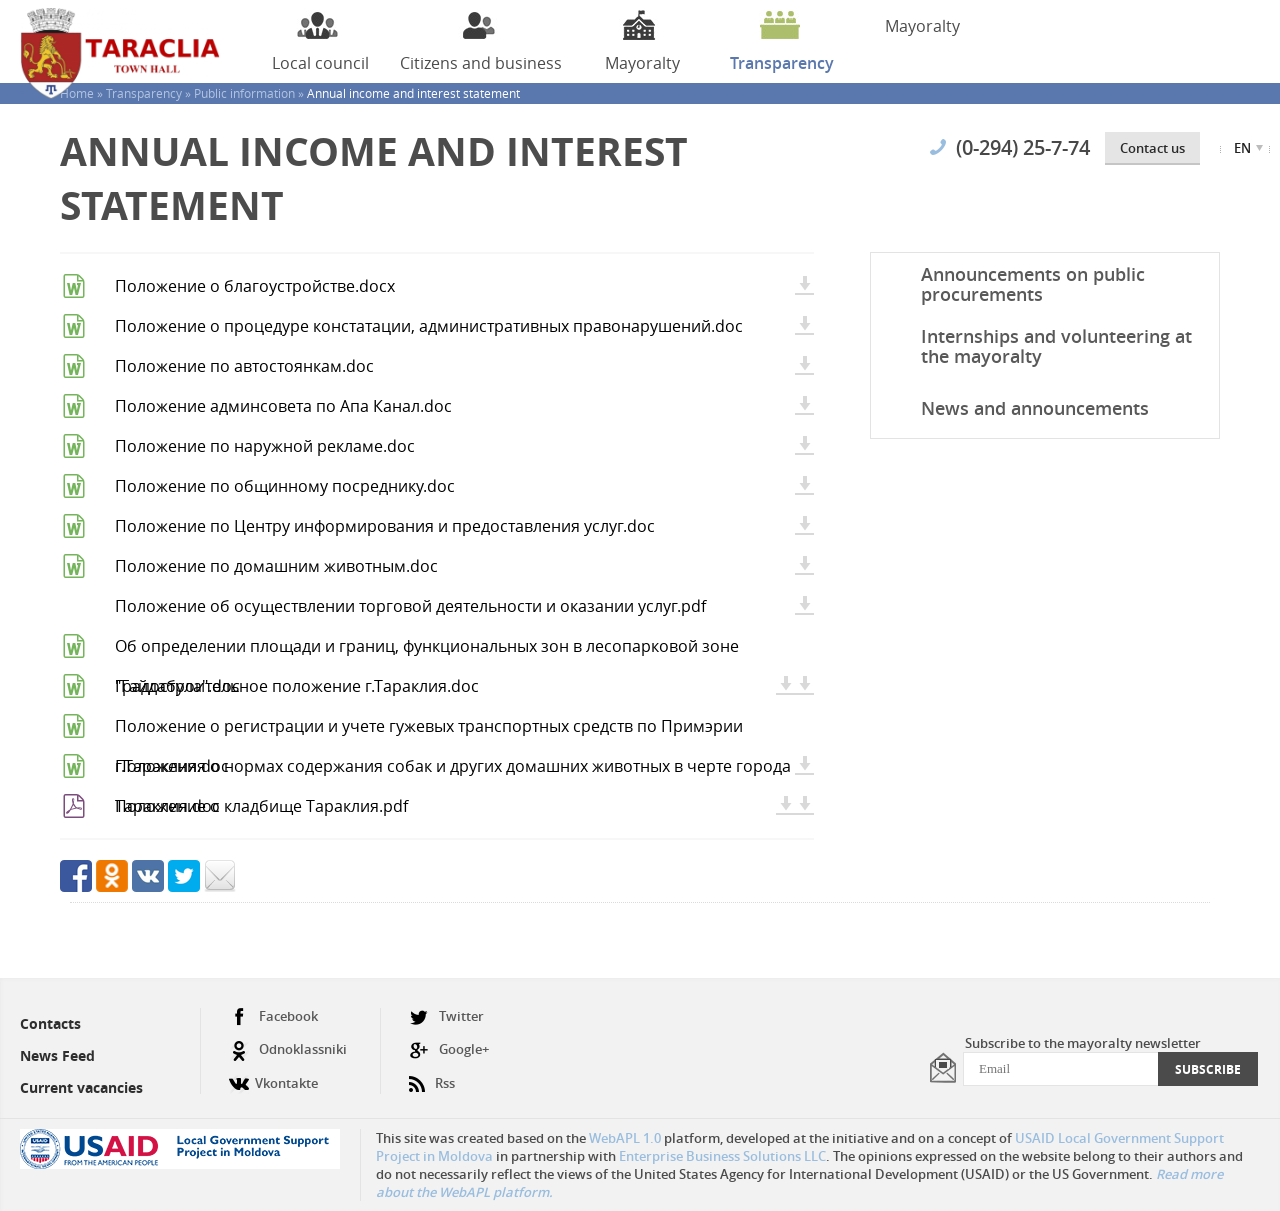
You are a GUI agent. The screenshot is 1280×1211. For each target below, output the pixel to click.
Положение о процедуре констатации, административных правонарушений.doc (429, 326)
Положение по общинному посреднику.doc (285, 486)
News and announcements (1035, 408)
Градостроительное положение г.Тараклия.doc (297, 686)
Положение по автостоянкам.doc (244, 366)
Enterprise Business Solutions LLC (722, 1156)
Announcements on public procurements (1033, 284)
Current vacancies (81, 1087)
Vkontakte (273, 1075)
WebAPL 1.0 (625, 1138)
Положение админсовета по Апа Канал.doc (283, 406)
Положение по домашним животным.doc (276, 566)
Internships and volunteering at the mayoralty (1056, 346)
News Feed (57, 1055)
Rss (432, 1075)
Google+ (449, 1049)
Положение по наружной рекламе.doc (265, 446)
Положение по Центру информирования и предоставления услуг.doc (385, 526)
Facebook (273, 1016)
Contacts (50, 1023)
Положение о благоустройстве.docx (255, 286)
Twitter (446, 1016)
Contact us (1152, 148)
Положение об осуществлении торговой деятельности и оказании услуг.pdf (410, 606)
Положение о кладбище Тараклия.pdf (261, 806)
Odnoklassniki (288, 1049)
